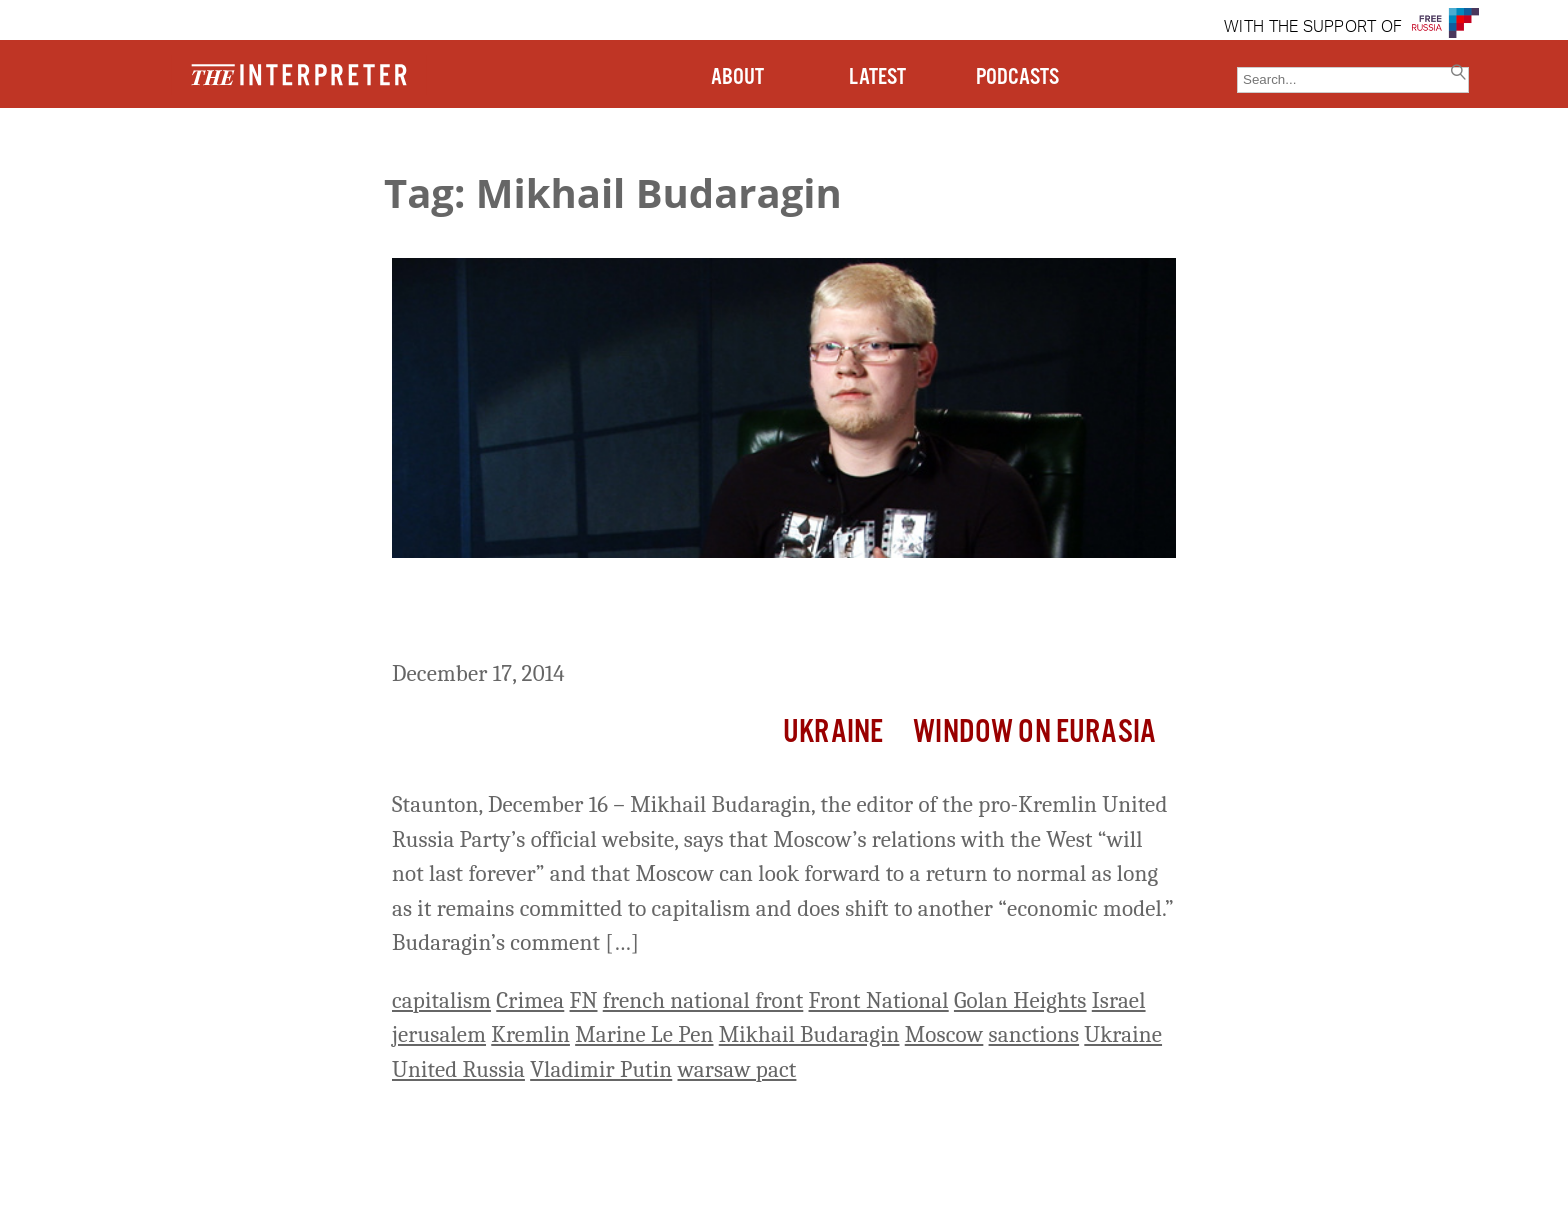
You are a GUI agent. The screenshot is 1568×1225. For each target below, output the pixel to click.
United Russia (458, 1069)
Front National (879, 1000)
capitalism (441, 1000)
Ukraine (833, 732)
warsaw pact (737, 1069)
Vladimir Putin (601, 1069)
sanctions (1034, 1034)
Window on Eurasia (1034, 732)
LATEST (877, 77)
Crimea (530, 1000)
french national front (703, 1000)
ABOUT (737, 77)
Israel (1119, 1000)
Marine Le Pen (644, 1034)
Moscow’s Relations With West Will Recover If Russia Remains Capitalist (750, 612)
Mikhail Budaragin (809, 1034)
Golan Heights (1020, 1000)
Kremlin (530, 1034)
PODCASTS (1017, 77)
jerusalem (439, 1034)
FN (584, 1000)
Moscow (944, 1034)
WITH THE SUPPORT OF (1313, 28)
